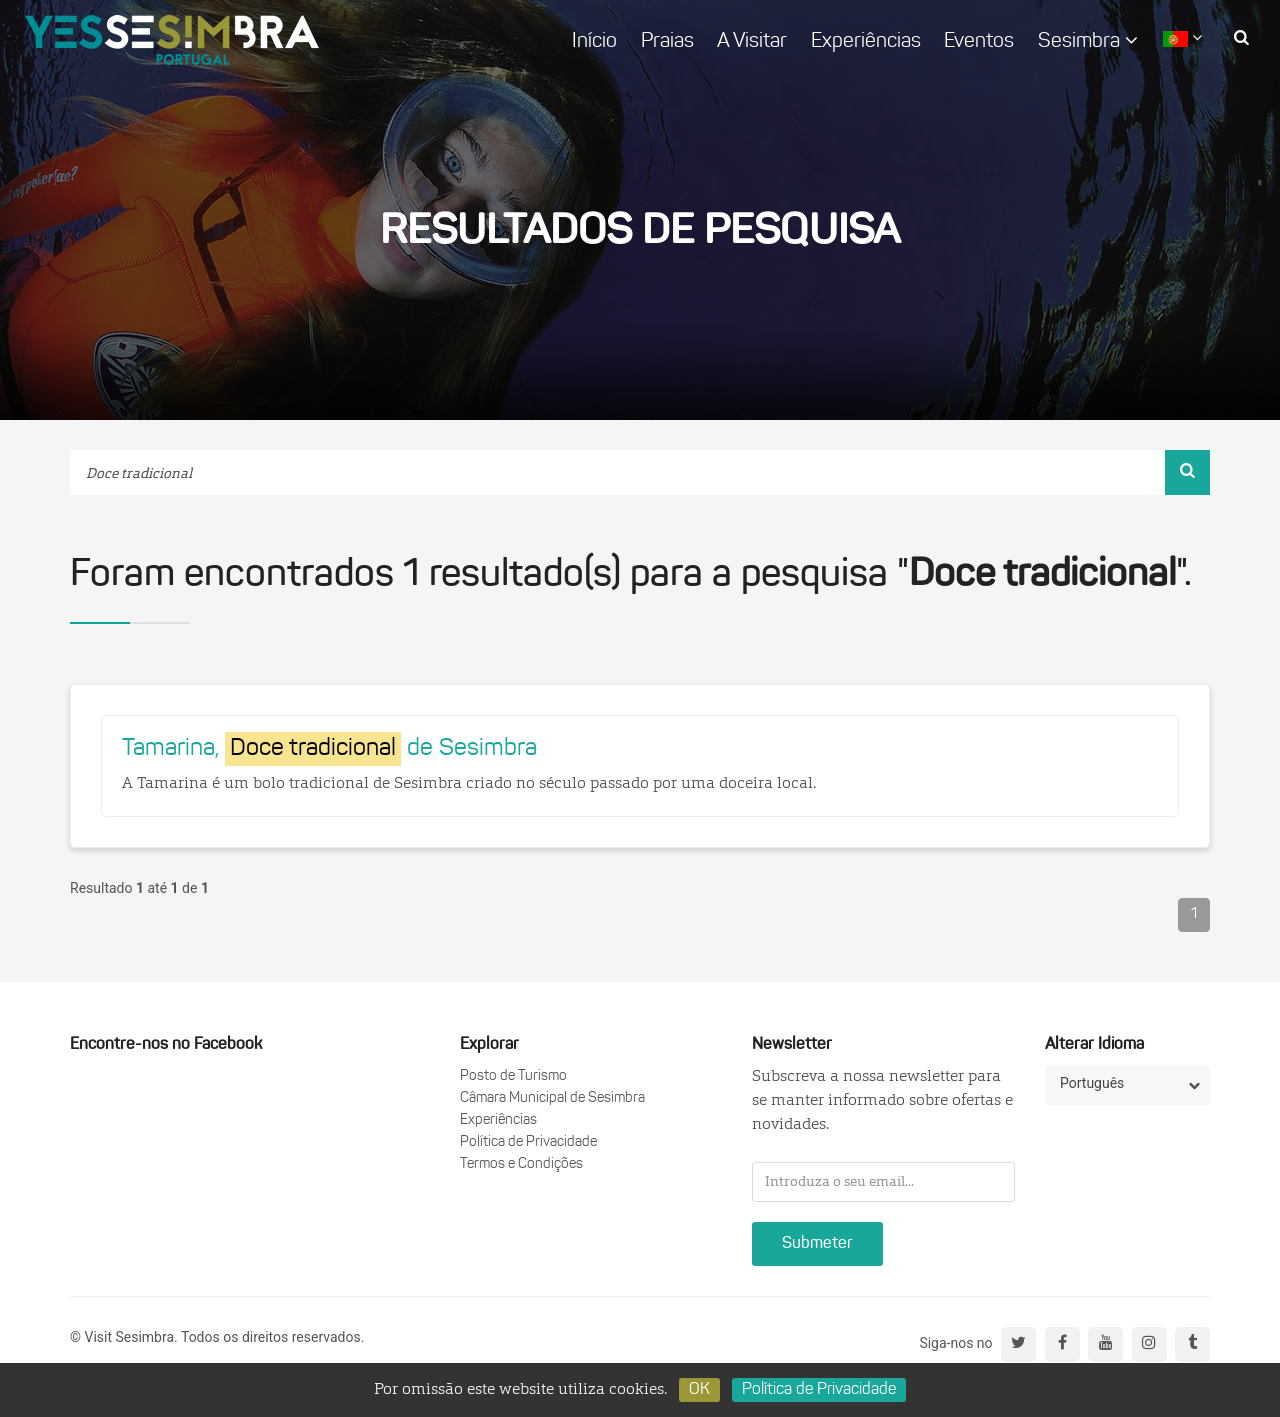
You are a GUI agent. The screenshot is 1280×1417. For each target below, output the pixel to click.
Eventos (979, 42)
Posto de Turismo (513, 1076)
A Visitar (752, 42)
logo (172, 40)
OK (699, 1390)
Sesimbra (1088, 41)
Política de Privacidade (528, 1142)
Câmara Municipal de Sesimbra (552, 1098)
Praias (667, 42)
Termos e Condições (521, 1164)
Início (594, 42)
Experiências (866, 42)
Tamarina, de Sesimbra (329, 749)
